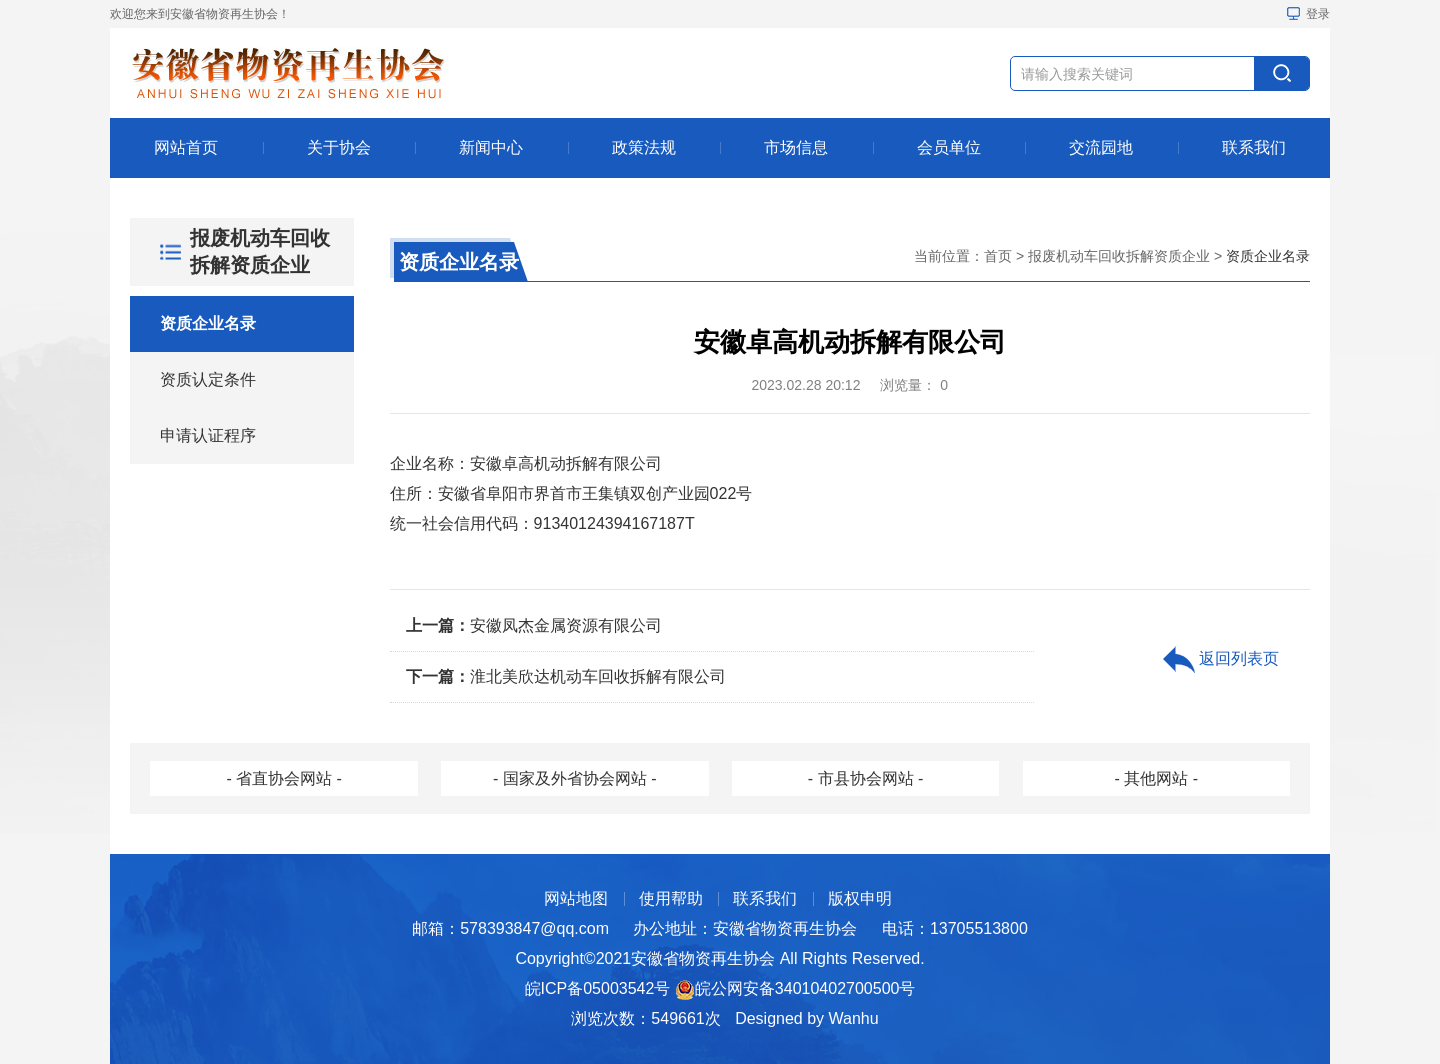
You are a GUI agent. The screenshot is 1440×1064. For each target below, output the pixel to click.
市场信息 (796, 147)
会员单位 (949, 147)
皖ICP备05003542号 (598, 988)
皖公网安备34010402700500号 (805, 988)
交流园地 (1101, 147)
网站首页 (186, 147)
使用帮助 (671, 898)
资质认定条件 (208, 379)
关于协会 (339, 147)
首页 (998, 256)
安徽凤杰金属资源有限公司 (534, 625)
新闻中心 (491, 147)
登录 (1308, 14)
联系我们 (1254, 147)
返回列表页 (1221, 660)
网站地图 (576, 898)
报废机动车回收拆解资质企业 (1119, 256)
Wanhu (854, 1018)
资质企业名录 (208, 323)
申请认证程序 (208, 435)
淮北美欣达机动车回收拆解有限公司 (566, 676)
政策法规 (644, 147)
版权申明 (860, 898)
